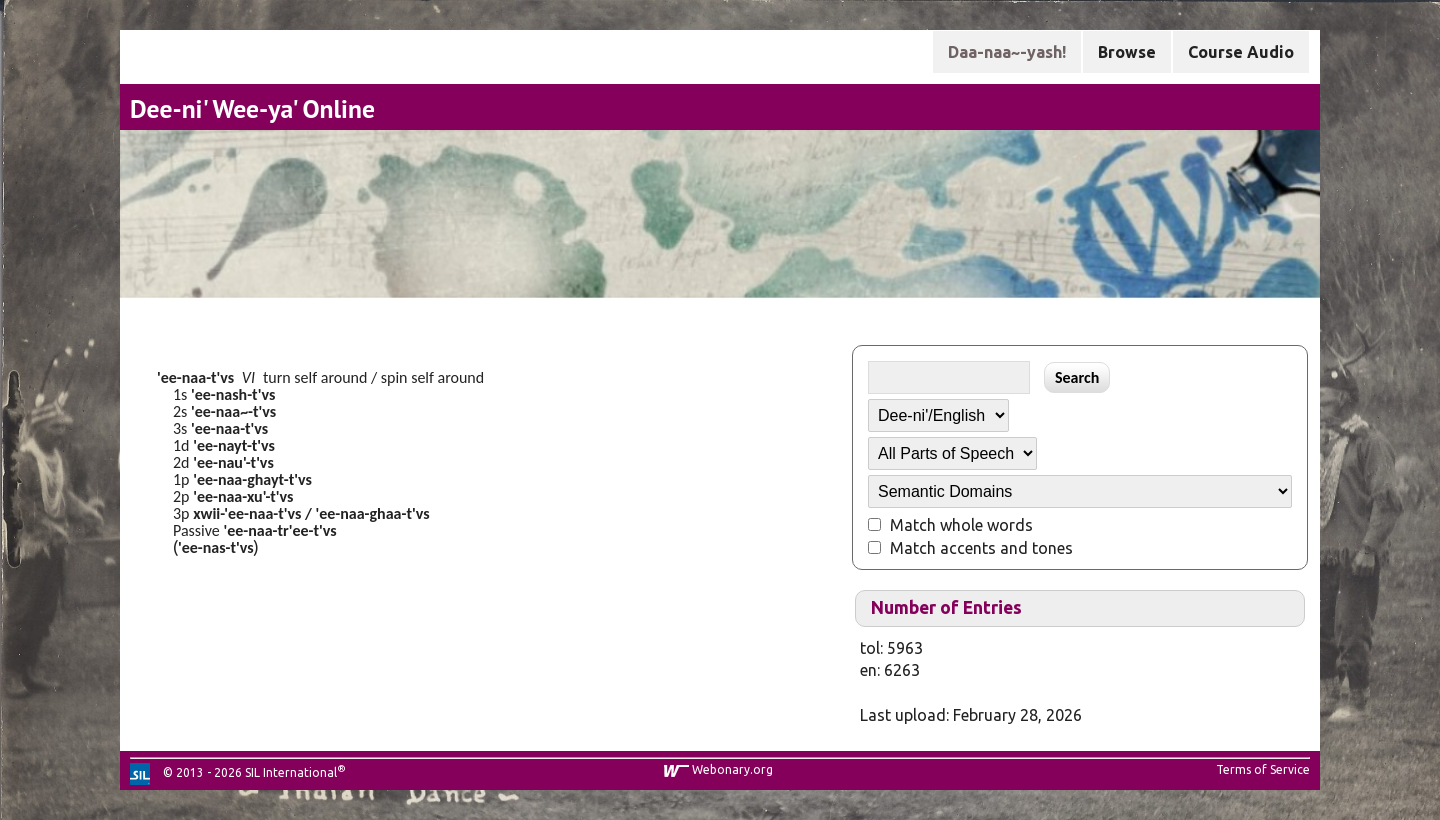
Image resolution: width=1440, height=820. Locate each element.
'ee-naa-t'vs (195, 377)
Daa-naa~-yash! (1007, 52)
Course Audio (1241, 52)
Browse (1127, 52)
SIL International (291, 772)
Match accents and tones (981, 548)
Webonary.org (732, 769)
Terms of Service (1263, 769)
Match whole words (961, 525)
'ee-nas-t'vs (216, 547)
